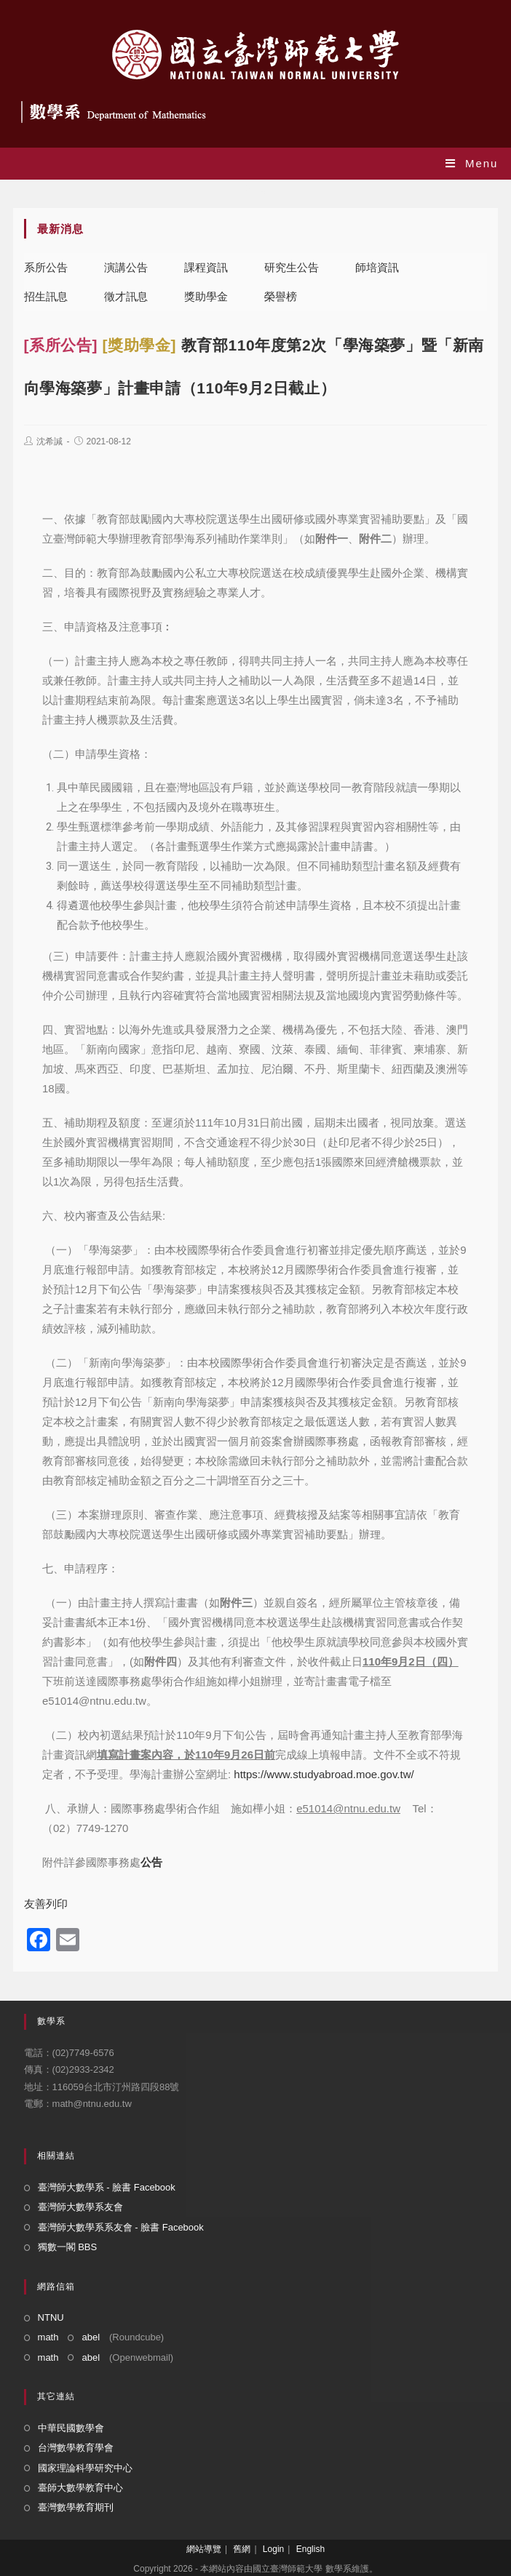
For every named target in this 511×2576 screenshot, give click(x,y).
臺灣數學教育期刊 (76, 2507)
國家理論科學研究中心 (85, 2468)
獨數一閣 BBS (68, 2246)
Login (273, 2549)
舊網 (241, 2549)
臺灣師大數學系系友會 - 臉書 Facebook (121, 2227)
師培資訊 (377, 267)
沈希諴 (49, 441)
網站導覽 (203, 2549)
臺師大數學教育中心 (80, 2487)
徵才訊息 (126, 296)
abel (91, 2337)
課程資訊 (206, 267)
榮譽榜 (280, 296)
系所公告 (46, 267)
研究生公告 (291, 267)
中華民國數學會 (71, 2428)
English (310, 2549)
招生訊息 (46, 296)
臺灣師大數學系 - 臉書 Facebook (106, 2187)
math (48, 2337)
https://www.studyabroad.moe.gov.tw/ (323, 1774)
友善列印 (46, 1903)
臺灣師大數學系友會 (80, 2206)
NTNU (51, 2317)
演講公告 (126, 267)
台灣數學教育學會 (76, 2447)
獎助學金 (206, 296)
